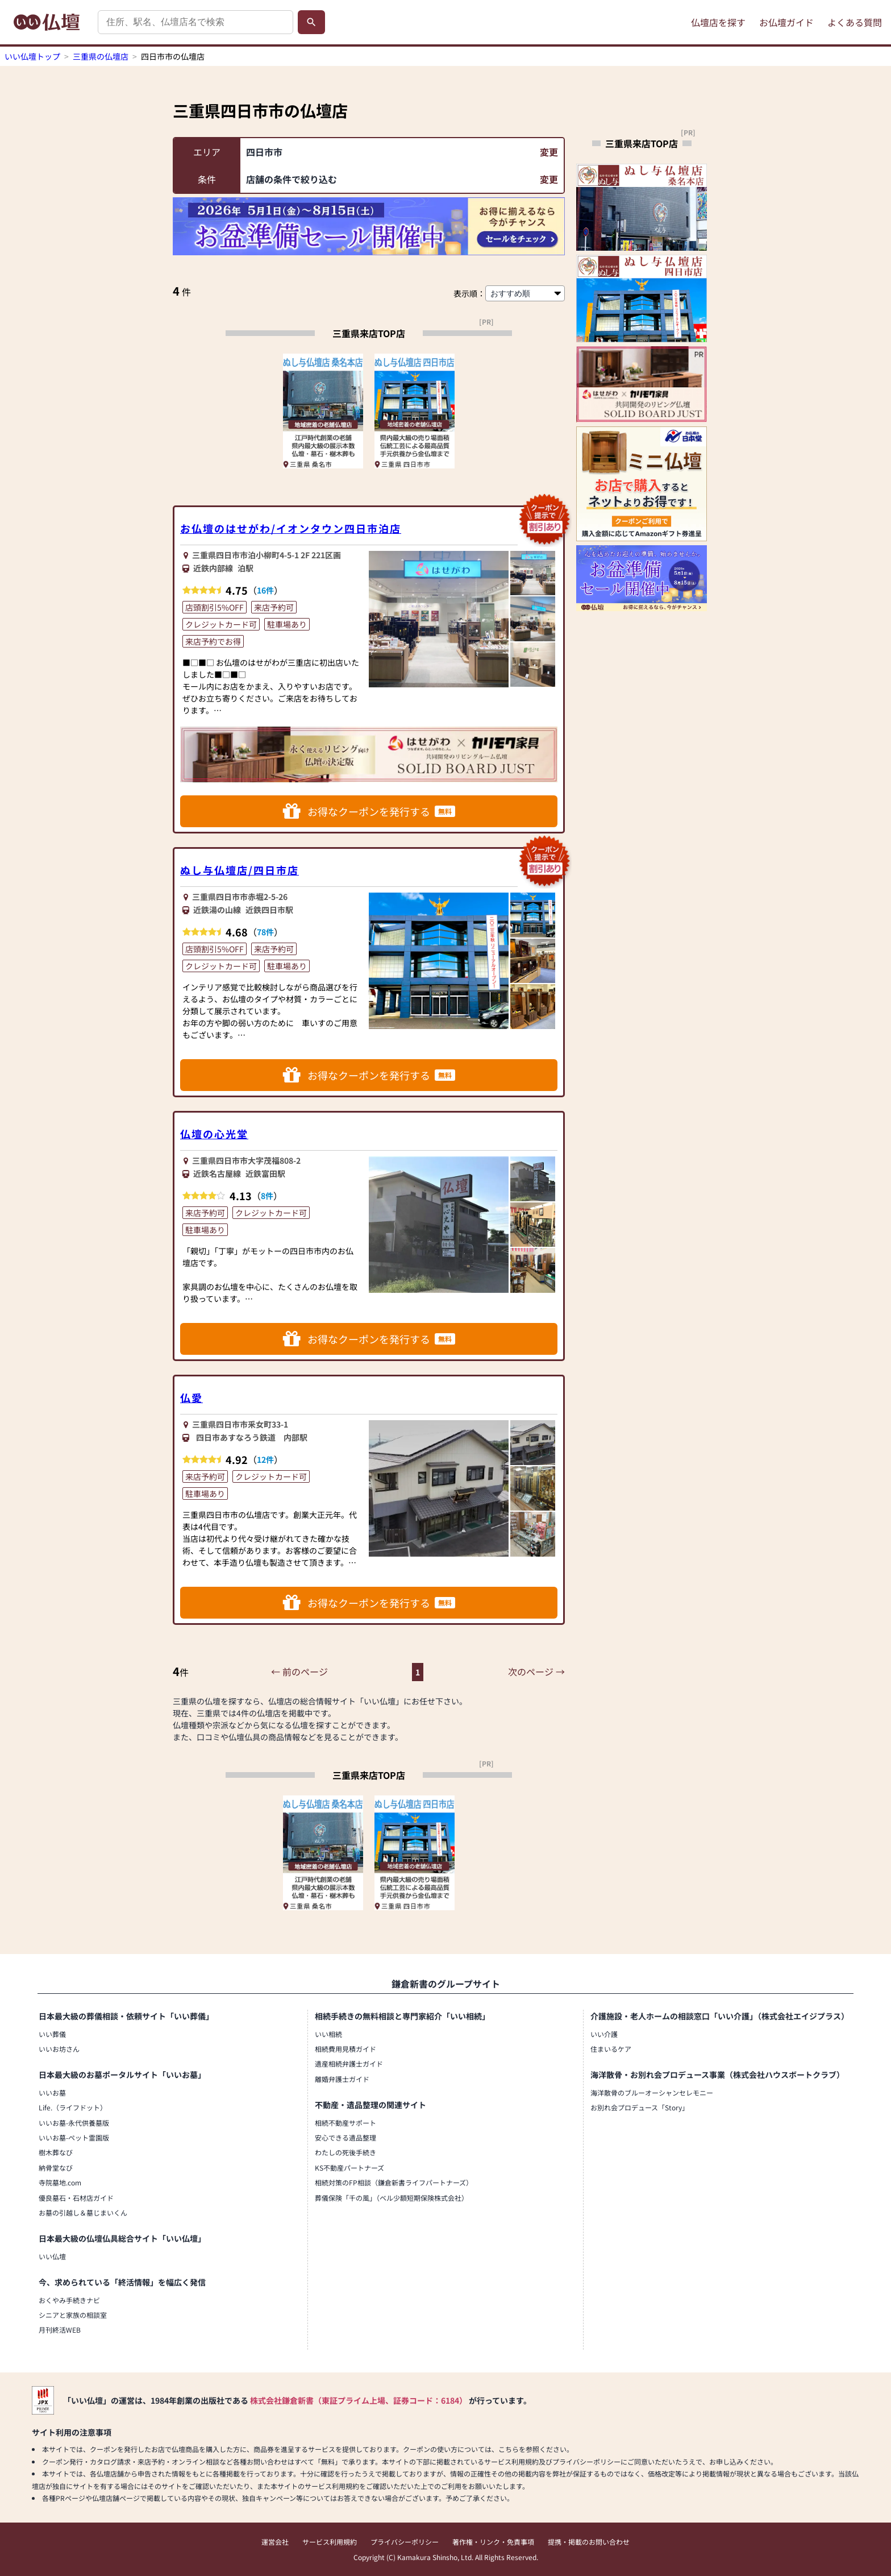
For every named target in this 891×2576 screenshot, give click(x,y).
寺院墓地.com (60, 2182)
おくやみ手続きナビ (69, 2300)
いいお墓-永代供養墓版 (74, 2122)
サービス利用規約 (329, 2541)
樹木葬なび (56, 2152)
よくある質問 (854, 22)
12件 (265, 1459)
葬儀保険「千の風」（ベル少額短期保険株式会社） (391, 2197)
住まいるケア (610, 2049)
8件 (267, 1196)
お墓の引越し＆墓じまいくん (83, 2212)
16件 (265, 590)
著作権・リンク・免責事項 (493, 2541)
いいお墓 (52, 2092)
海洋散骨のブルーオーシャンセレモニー (651, 2092)
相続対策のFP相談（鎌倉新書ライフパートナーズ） (394, 2182)
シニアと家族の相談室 (73, 2315)
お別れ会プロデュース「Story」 (639, 2107)
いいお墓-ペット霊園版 (74, 2137)
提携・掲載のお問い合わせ (589, 2541)
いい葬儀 (52, 2034)
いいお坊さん (59, 2049)
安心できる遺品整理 (345, 2137)
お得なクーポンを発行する (369, 811)
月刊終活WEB (60, 2329)
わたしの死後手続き (345, 2152)
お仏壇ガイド (786, 22)
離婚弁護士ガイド (342, 2079)
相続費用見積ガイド (345, 2049)
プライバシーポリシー (404, 2541)
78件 (265, 932)
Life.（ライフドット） (73, 2107)
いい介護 (604, 2034)
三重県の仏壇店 (100, 56)
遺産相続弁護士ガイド (349, 2063)
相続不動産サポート (345, 2122)
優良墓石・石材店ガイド (76, 2197)
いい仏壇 (52, 2256)
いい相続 (328, 2034)
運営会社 (275, 2541)
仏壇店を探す (718, 22)
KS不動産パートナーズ (349, 2167)
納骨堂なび (56, 2167)
